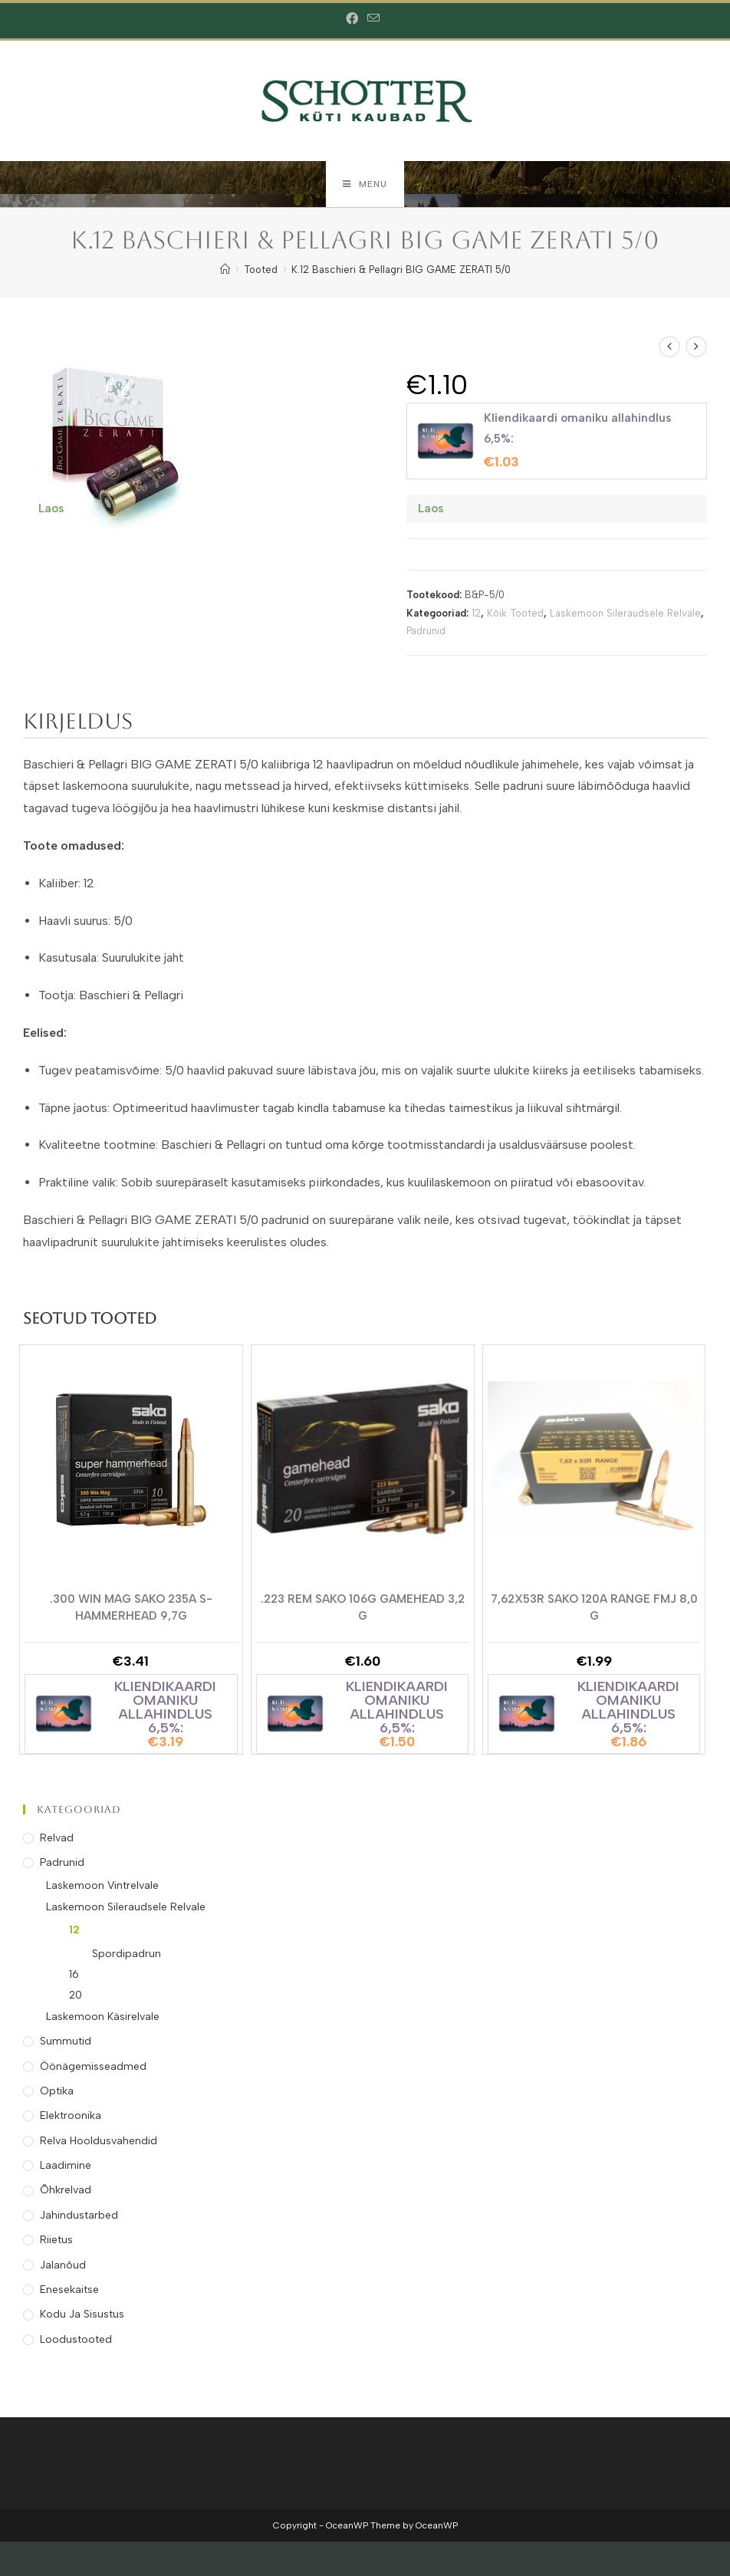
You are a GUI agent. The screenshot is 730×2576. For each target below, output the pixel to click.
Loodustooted (76, 2339)
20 (75, 1995)
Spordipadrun (126, 1953)
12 (476, 613)
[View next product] (696, 346)
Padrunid (426, 631)
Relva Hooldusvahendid (98, 2140)
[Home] (225, 269)
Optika (57, 2090)
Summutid (65, 2041)
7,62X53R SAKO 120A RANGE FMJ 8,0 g (594, 1606)
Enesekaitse (69, 2289)
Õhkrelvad (65, 2189)
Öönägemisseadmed (93, 2066)
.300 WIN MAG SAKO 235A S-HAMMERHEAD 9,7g (131, 1606)
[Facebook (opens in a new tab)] (354, 19)
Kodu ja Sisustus (82, 2314)
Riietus (56, 2239)
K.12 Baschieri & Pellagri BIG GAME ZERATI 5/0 (401, 269)
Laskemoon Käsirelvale (102, 2016)
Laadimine (65, 2165)
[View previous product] (669, 346)
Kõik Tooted (515, 613)
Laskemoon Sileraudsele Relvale (625, 613)
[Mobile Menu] (365, 184)
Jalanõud (63, 2265)
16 (74, 1974)
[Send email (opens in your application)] (373, 19)
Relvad (57, 1837)
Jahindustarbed (79, 2215)
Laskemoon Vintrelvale (102, 1885)
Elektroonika (70, 2115)
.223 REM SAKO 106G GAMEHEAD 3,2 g (363, 1606)
